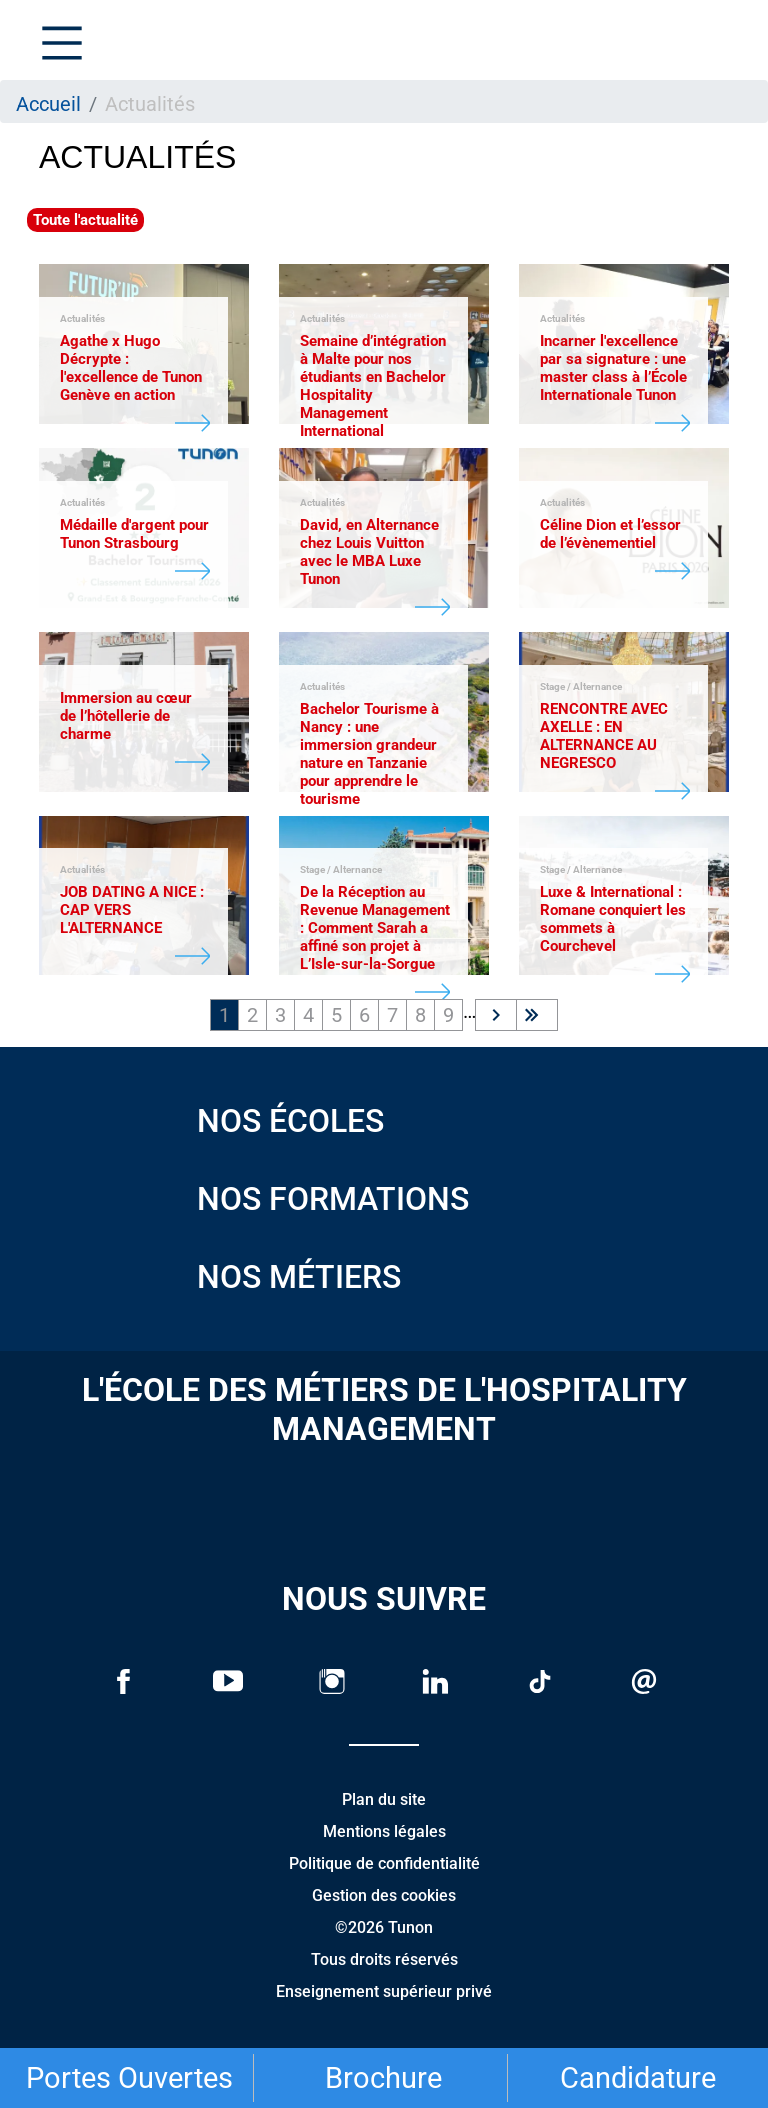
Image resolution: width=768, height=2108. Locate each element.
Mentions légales (384, 1831)
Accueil (48, 104)
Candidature (638, 2078)
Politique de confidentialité (384, 1863)
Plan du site (384, 1799)
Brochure (383, 2078)
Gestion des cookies (384, 1895)
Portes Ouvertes (129, 2078)
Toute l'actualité (85, 220)
